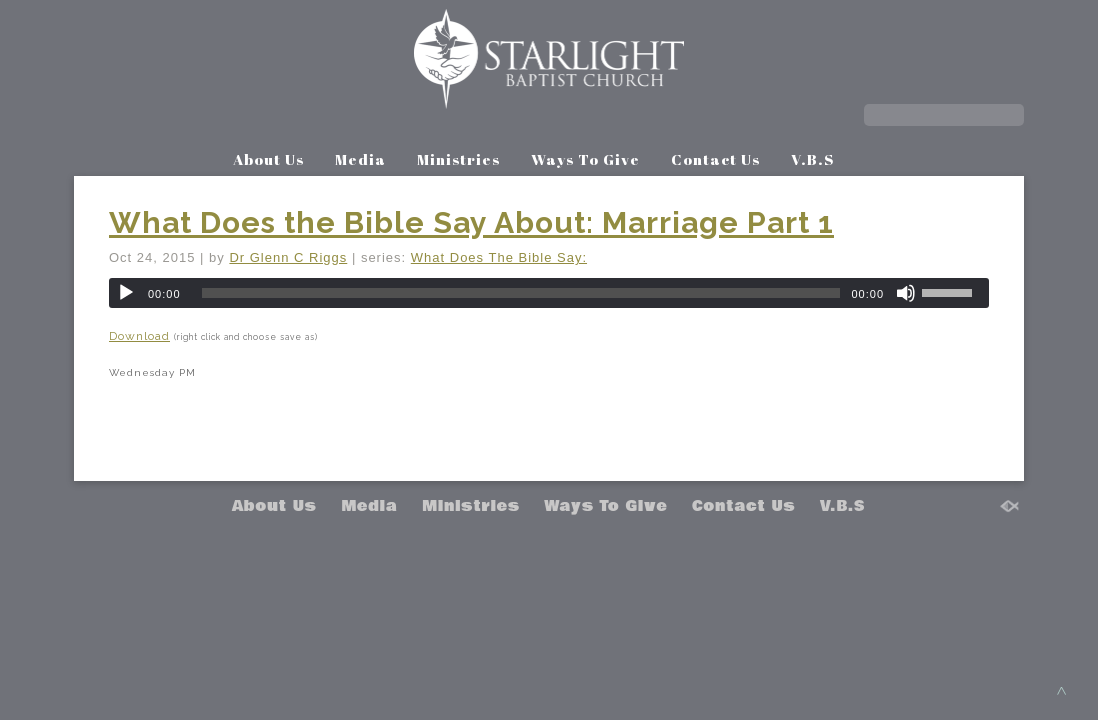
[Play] (126, 293)
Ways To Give (585, 159)
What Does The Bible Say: (499, 257)
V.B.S (812, 159)
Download (139, 336)
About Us (268, 159)
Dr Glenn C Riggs (288, 257)
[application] (549, 293)
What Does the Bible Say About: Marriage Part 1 (471, 222)
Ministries (458, 159)
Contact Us (715, 159)
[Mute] (906, 293)
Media (360, 159)
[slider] (521, 293)
